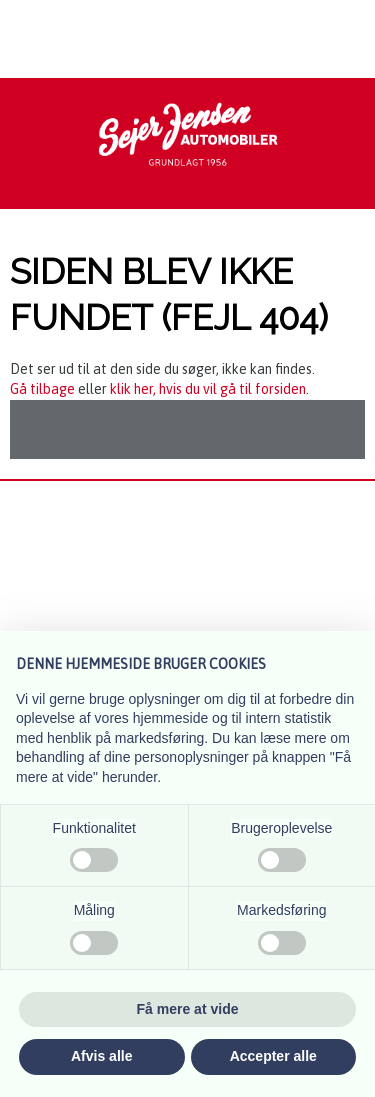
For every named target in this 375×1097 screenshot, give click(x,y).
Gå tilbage (42, 389)
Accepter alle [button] (273, 1056)
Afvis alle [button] (101, 1056)
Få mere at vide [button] (188, 1009)
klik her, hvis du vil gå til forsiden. (209, 389)
